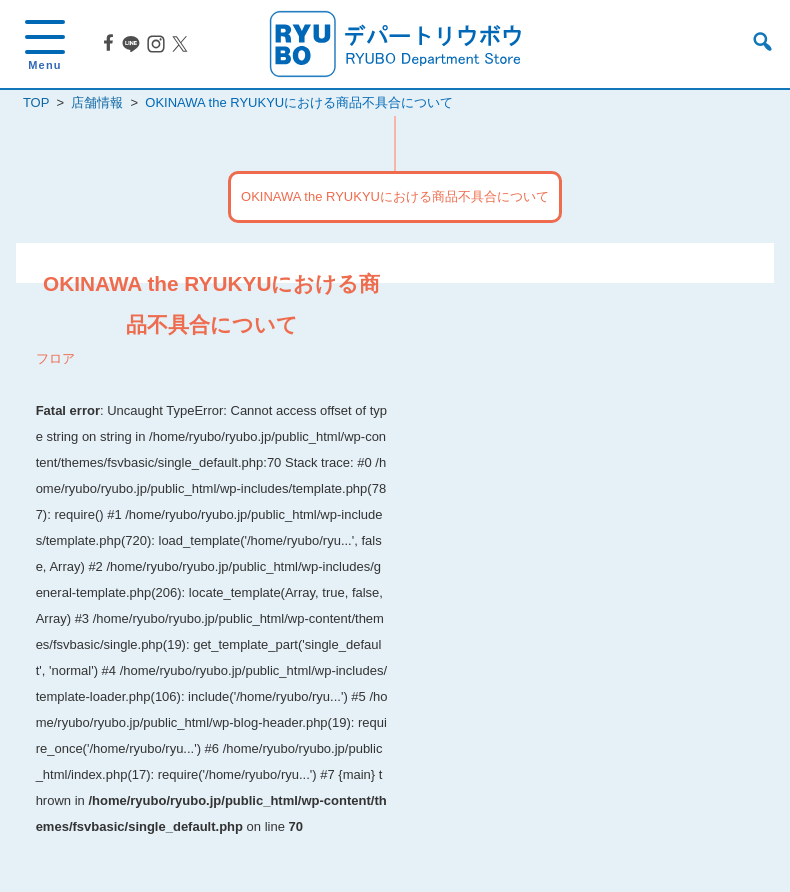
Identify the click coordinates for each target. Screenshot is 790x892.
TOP (36, 102)
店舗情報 (97, 102)
